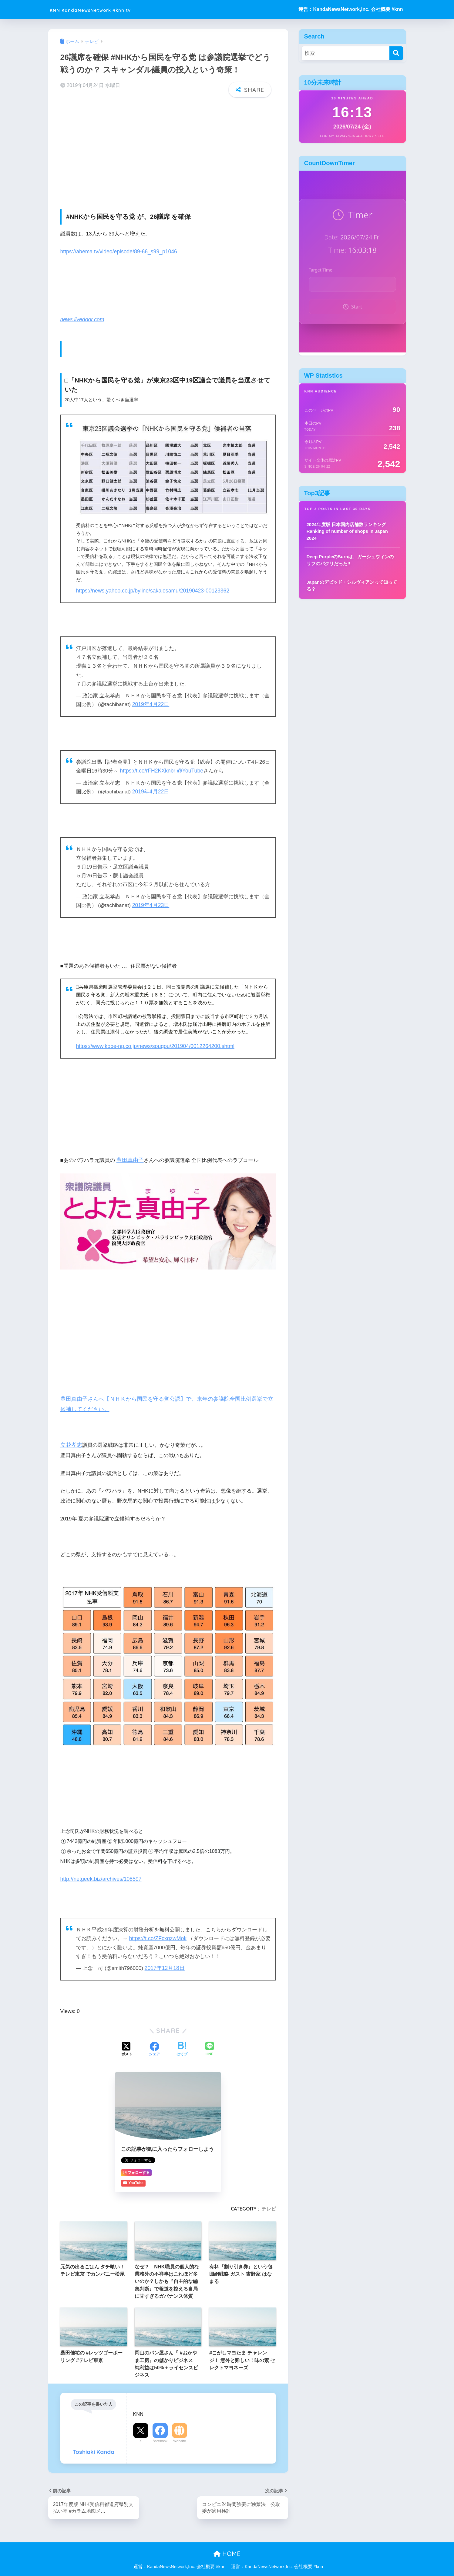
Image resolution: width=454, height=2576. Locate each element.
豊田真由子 (129, 1154)
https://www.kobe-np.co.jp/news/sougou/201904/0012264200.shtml (153, 1040)
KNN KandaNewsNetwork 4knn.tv (110, 9)
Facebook (160, 2433)
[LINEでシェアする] (209, 2041)
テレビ (268, 2200)
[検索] (396, 53)
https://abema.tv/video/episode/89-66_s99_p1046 (117, 247)
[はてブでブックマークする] (182, 2041)
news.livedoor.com (81, 315)
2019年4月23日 (150, 900)
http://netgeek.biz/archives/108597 (100, 1872)
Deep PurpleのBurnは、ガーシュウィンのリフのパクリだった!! (350, 560)
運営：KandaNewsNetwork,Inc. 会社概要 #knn (350, 9)
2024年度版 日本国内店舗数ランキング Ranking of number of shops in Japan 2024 (347, 531)
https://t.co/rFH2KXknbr (147, 766)
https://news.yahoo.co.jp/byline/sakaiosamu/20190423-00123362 (150, 586)
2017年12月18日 (164, 1961)
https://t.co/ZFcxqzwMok (157, 1931)
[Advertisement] (168, 146)
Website (179, 2433)
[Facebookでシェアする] (154, 2041)
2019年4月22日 (150, 699)
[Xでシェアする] (126, 2041)
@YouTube (188, 766)
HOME (227, 2545)
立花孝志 (70, 1438)
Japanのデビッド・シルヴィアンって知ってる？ (352, 585)
